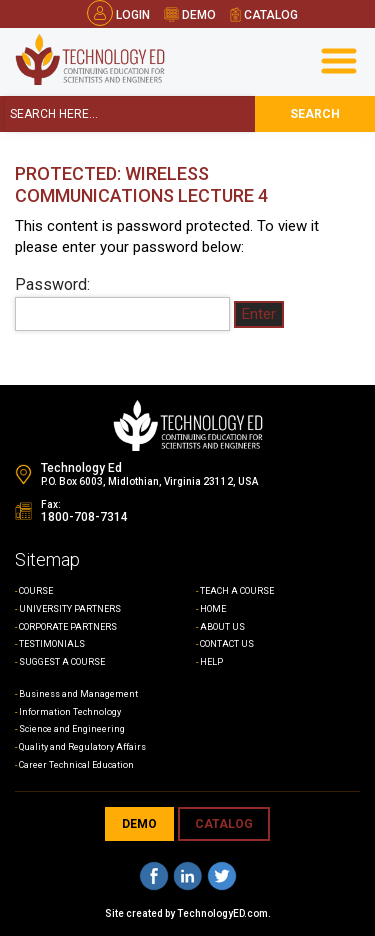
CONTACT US (227, 644)
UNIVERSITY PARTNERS (70, 609)
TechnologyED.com (222, 913)
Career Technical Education (76, 765)
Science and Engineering (72, 729)
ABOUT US (222, 627)
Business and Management (78, 694)
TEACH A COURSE (237, 591)
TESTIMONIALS (52, 644)
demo (190, 15)
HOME (213, 609)
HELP (211, 662)
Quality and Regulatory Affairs (82, 747)
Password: (122, 303)
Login (118, 15)
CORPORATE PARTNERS (68, 627)
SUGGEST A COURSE (62, 662)
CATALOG (224, 824)
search (315, 114)
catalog (264, 15)
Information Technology (70, 712)
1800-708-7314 (84, 517)
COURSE (36, 591)
